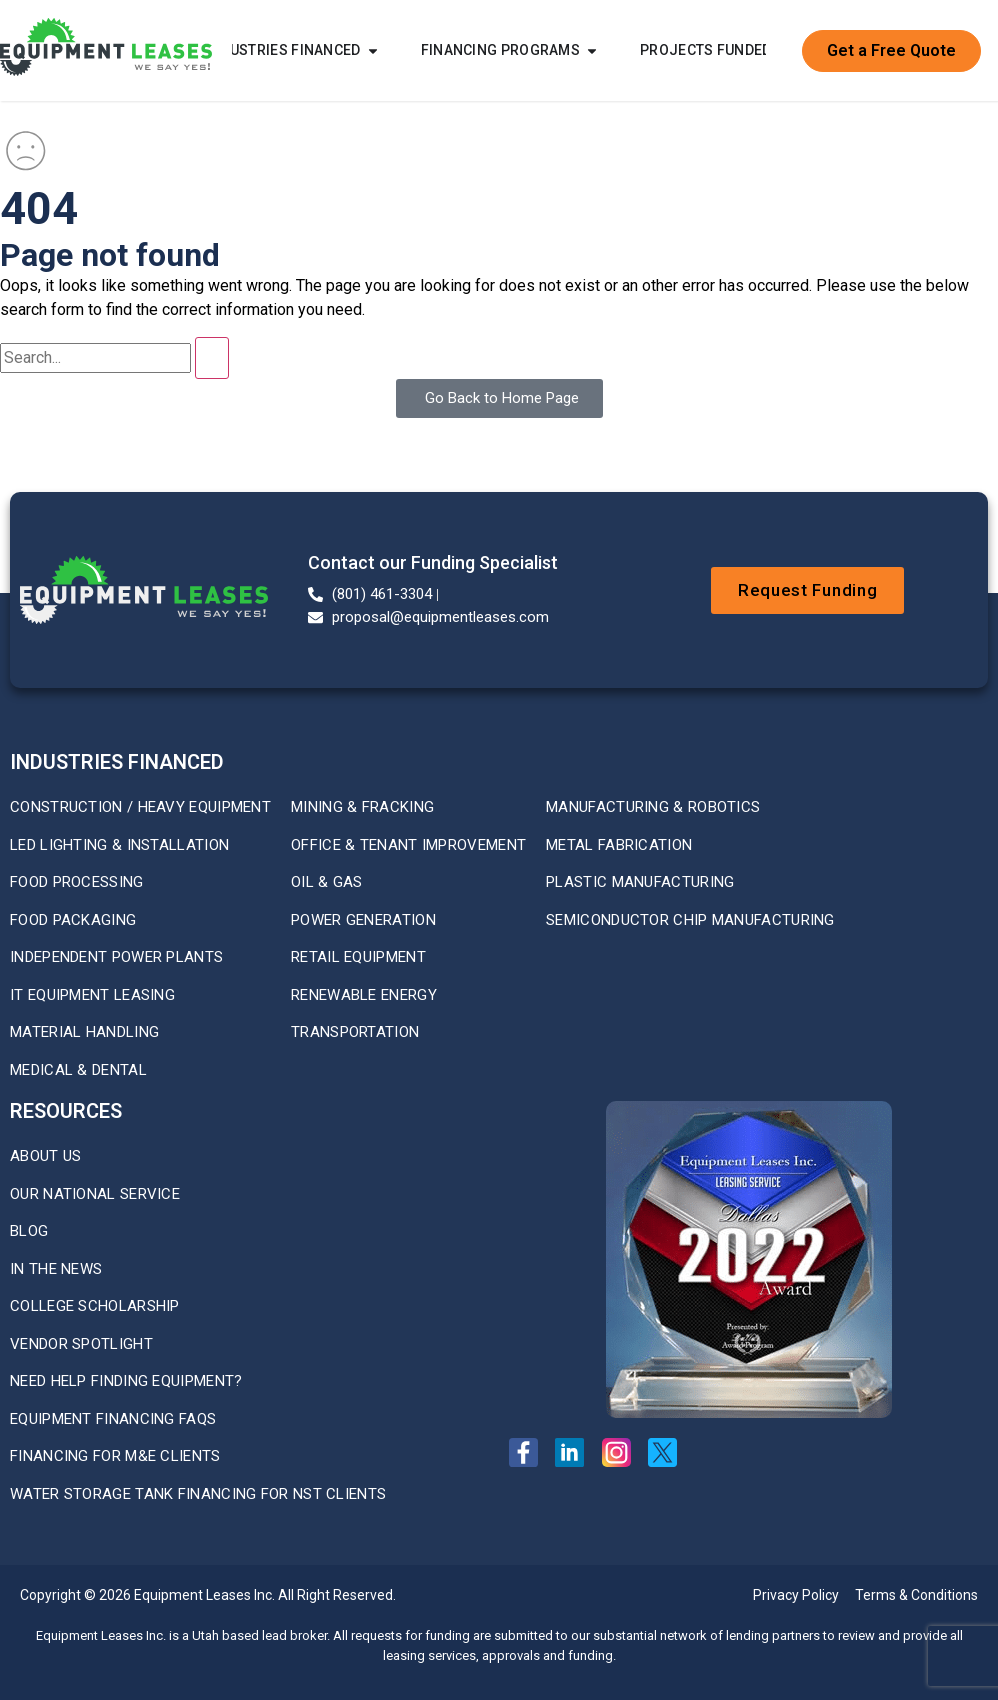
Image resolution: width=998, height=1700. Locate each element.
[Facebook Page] (529, 1452)
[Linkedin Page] (575, 1452)
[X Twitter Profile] (668, 1452)
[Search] (212, 358)
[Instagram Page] (622, 1452)
